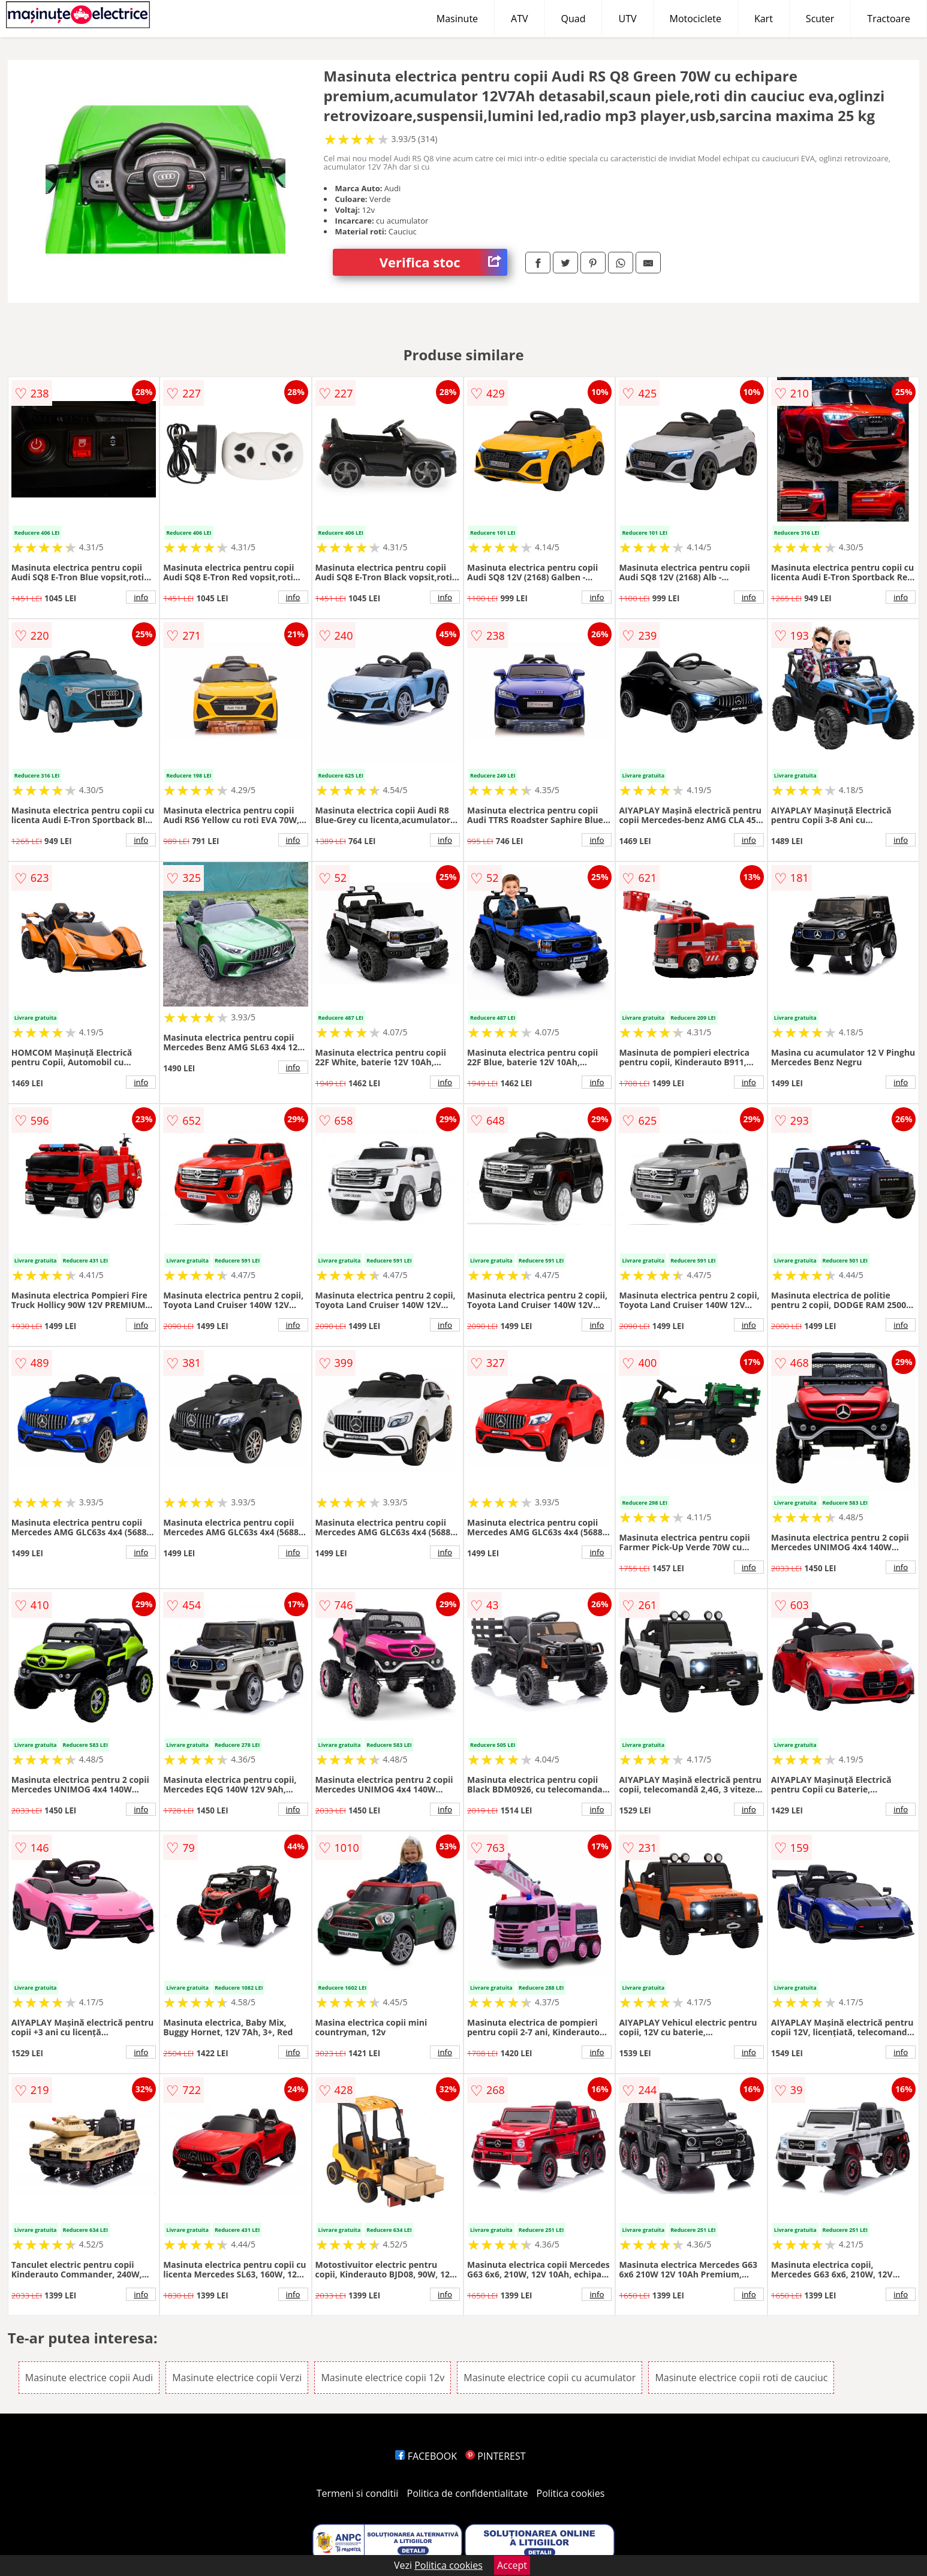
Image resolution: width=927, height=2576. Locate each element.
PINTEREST (495, 2456)
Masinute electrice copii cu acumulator (550, 2377)
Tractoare (888, 18)
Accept (512, 2565)
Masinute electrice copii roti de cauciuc (741, 2377)
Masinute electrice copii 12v (382, 2377)
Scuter (820, 18)
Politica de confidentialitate (467, 2493)
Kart (763, 18)
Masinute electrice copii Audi (89, 2377)
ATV (519, 18)
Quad (573, 18)
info (141, 597)
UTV (627, 18)
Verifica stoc (443, 262)
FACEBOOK (426, 2456)
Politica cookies (571, 2493)
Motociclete (695, 18)
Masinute (457, 18)
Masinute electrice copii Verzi (237, 2377)
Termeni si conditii (358, 2493)
